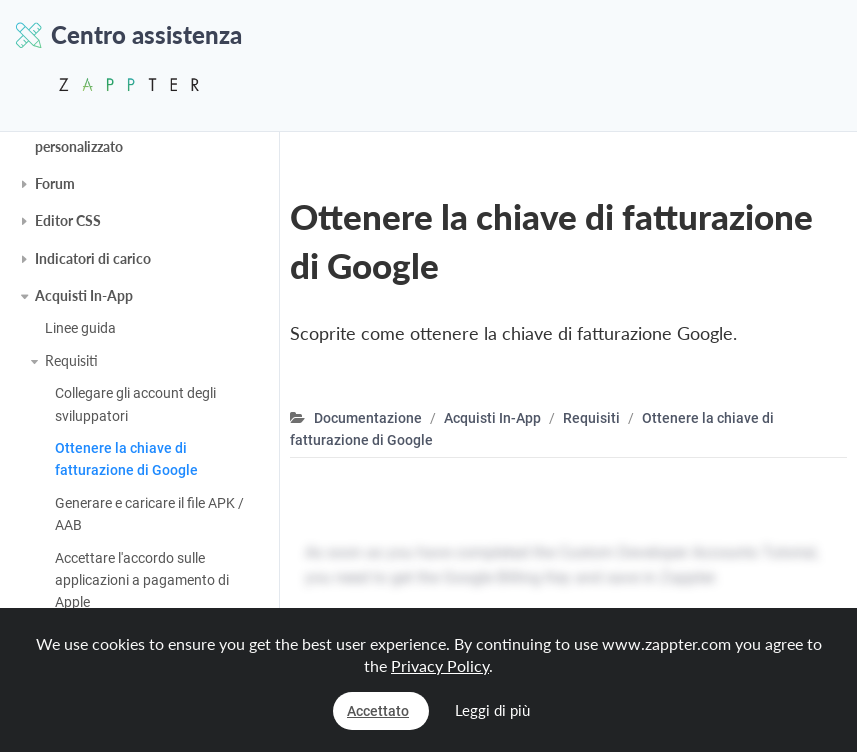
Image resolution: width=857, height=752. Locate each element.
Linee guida (80, 328)
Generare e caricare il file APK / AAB (149, 514)
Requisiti (71, 360)
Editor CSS (68, 220)
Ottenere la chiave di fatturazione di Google (126, 459)
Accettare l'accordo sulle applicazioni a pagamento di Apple (142, 580)
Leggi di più (492, 710)
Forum (55, 183)
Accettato (378, 711)
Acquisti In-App (84, 295)
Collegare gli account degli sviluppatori (135, 404)
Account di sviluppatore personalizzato (108, 134)
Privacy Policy (440, 665)
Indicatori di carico (93, 258)
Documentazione (368, 418)
